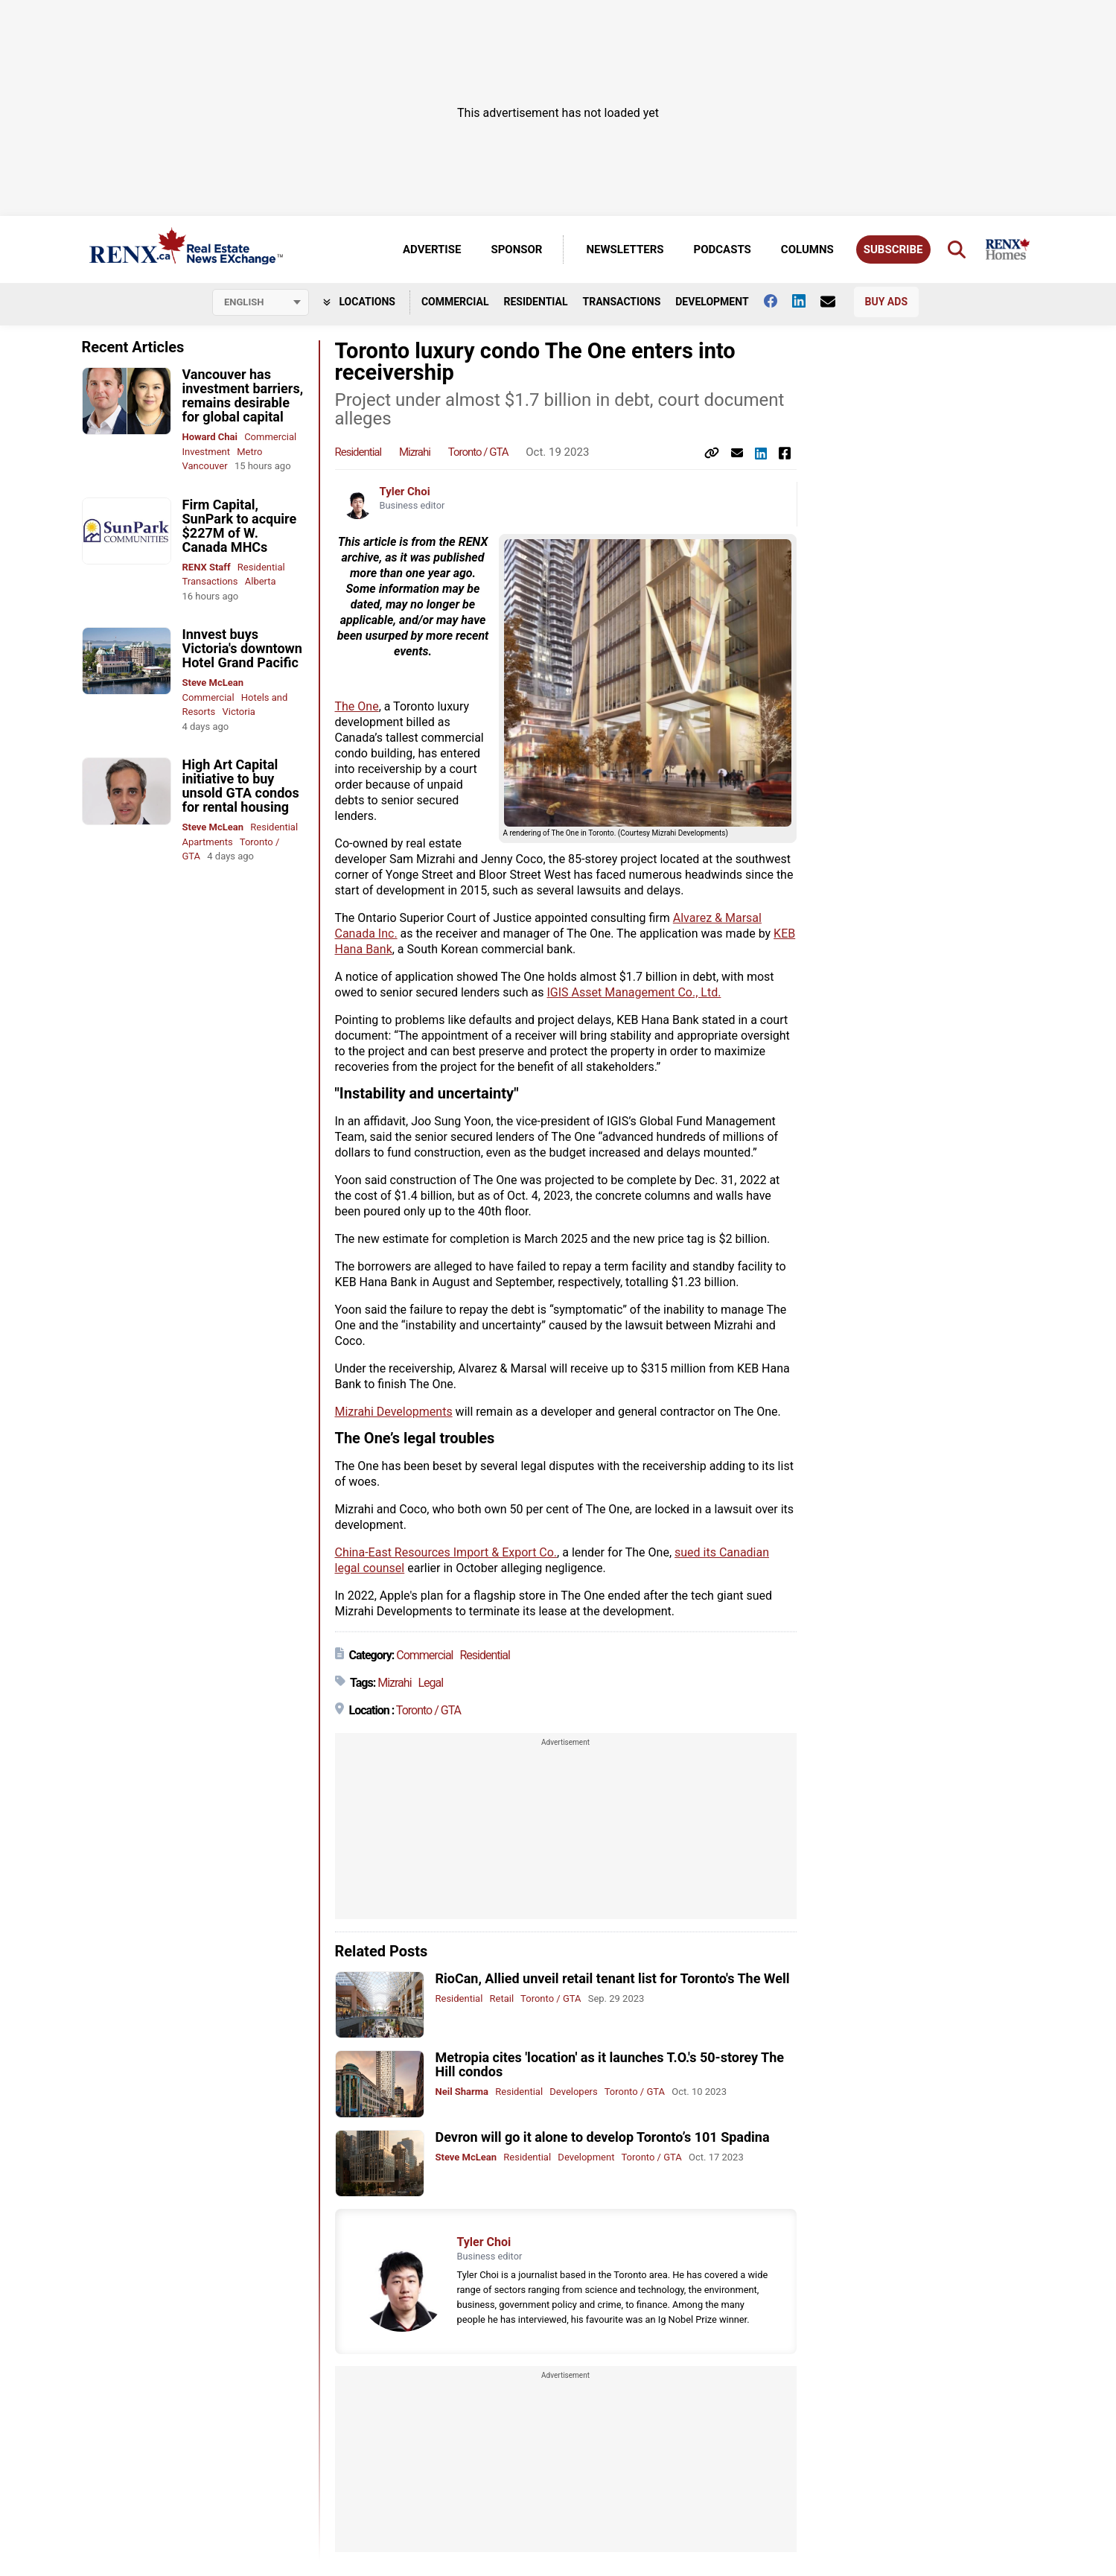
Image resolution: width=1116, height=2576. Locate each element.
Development (711, 302)
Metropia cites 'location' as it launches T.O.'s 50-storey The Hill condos (610, 2064)
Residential (535, 302)
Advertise (432, 249)
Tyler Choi (405, 491)
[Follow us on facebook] (778, 301)
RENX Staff (206, 567)
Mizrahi (414, 452)
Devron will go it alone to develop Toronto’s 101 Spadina (603, 2137)
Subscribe (893, 249)
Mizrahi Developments (394, 1412)
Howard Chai (209, 436)
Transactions (622, 302)
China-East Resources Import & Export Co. (446, 1552)
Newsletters (624, 249)
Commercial (455, 302)
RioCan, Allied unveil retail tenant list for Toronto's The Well (613, 1978)
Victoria (238, 711)
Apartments (207, 841)
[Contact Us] (835, 301)
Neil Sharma (462, 2091)
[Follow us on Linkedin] (806, 301)
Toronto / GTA (478, 452)
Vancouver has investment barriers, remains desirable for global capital (243, 395)
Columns (807, 249)
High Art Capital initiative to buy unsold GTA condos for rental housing (240, 786)
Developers (573, 2091)
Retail (502, 1998)
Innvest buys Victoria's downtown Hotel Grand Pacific (242, 648)
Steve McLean (213, 682)
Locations (359, 302)
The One (357, 706)
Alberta (260, 581)
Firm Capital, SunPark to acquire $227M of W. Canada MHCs (239, 526)
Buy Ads (886, 302)
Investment (206, 451)
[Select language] (260, 302)
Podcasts (722, 249)
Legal (430, 1683)
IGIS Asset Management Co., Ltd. (634, 992)
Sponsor (516, 249)
